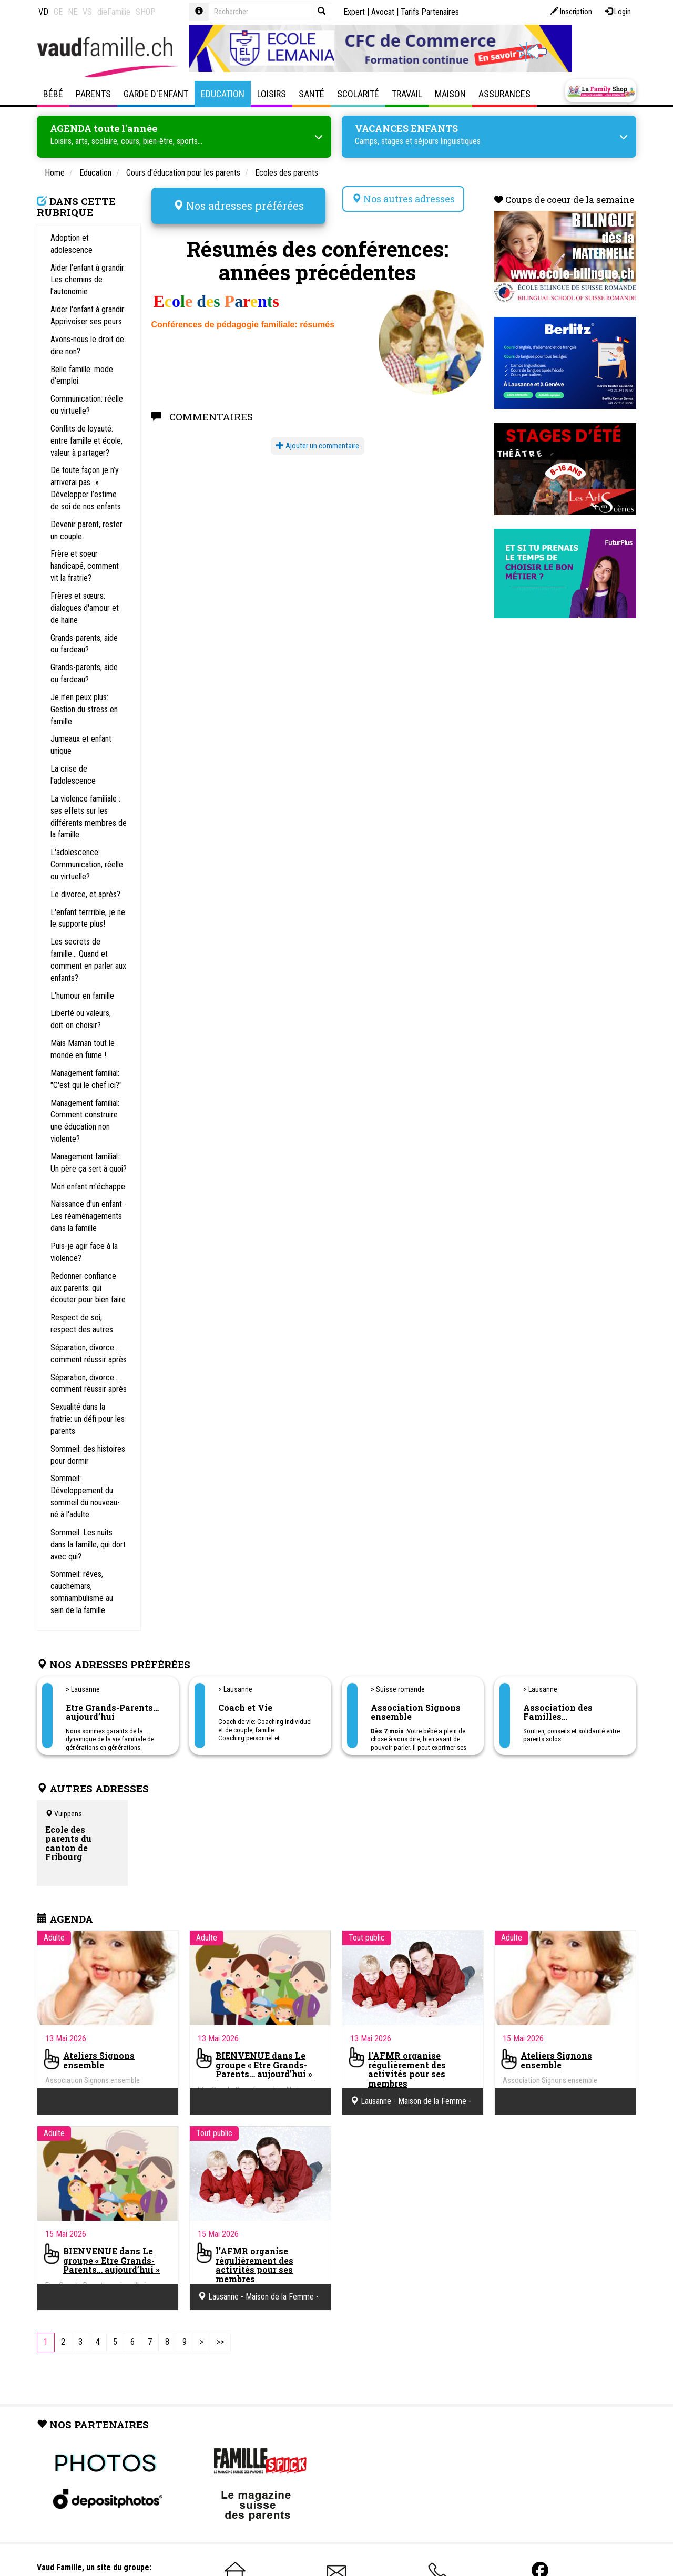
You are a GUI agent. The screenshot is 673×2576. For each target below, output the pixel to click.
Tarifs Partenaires (430, 12)
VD (43, 12)
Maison (450, 93)
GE (58, 12)
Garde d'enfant (156, 93)
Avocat (382, 12)
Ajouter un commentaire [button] (317, 442)
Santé (311, 93)
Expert (354, 12)
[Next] (201, 2342)
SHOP (146, 12)
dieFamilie (113, 12)
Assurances (504, 93)
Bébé (53, 93)
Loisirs (271, 93)
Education (222, 93)
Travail (407, 93)
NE (72, 12)
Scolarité (358, 93)
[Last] (220, 2342)
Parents (93, 93)
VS (87, 12)
